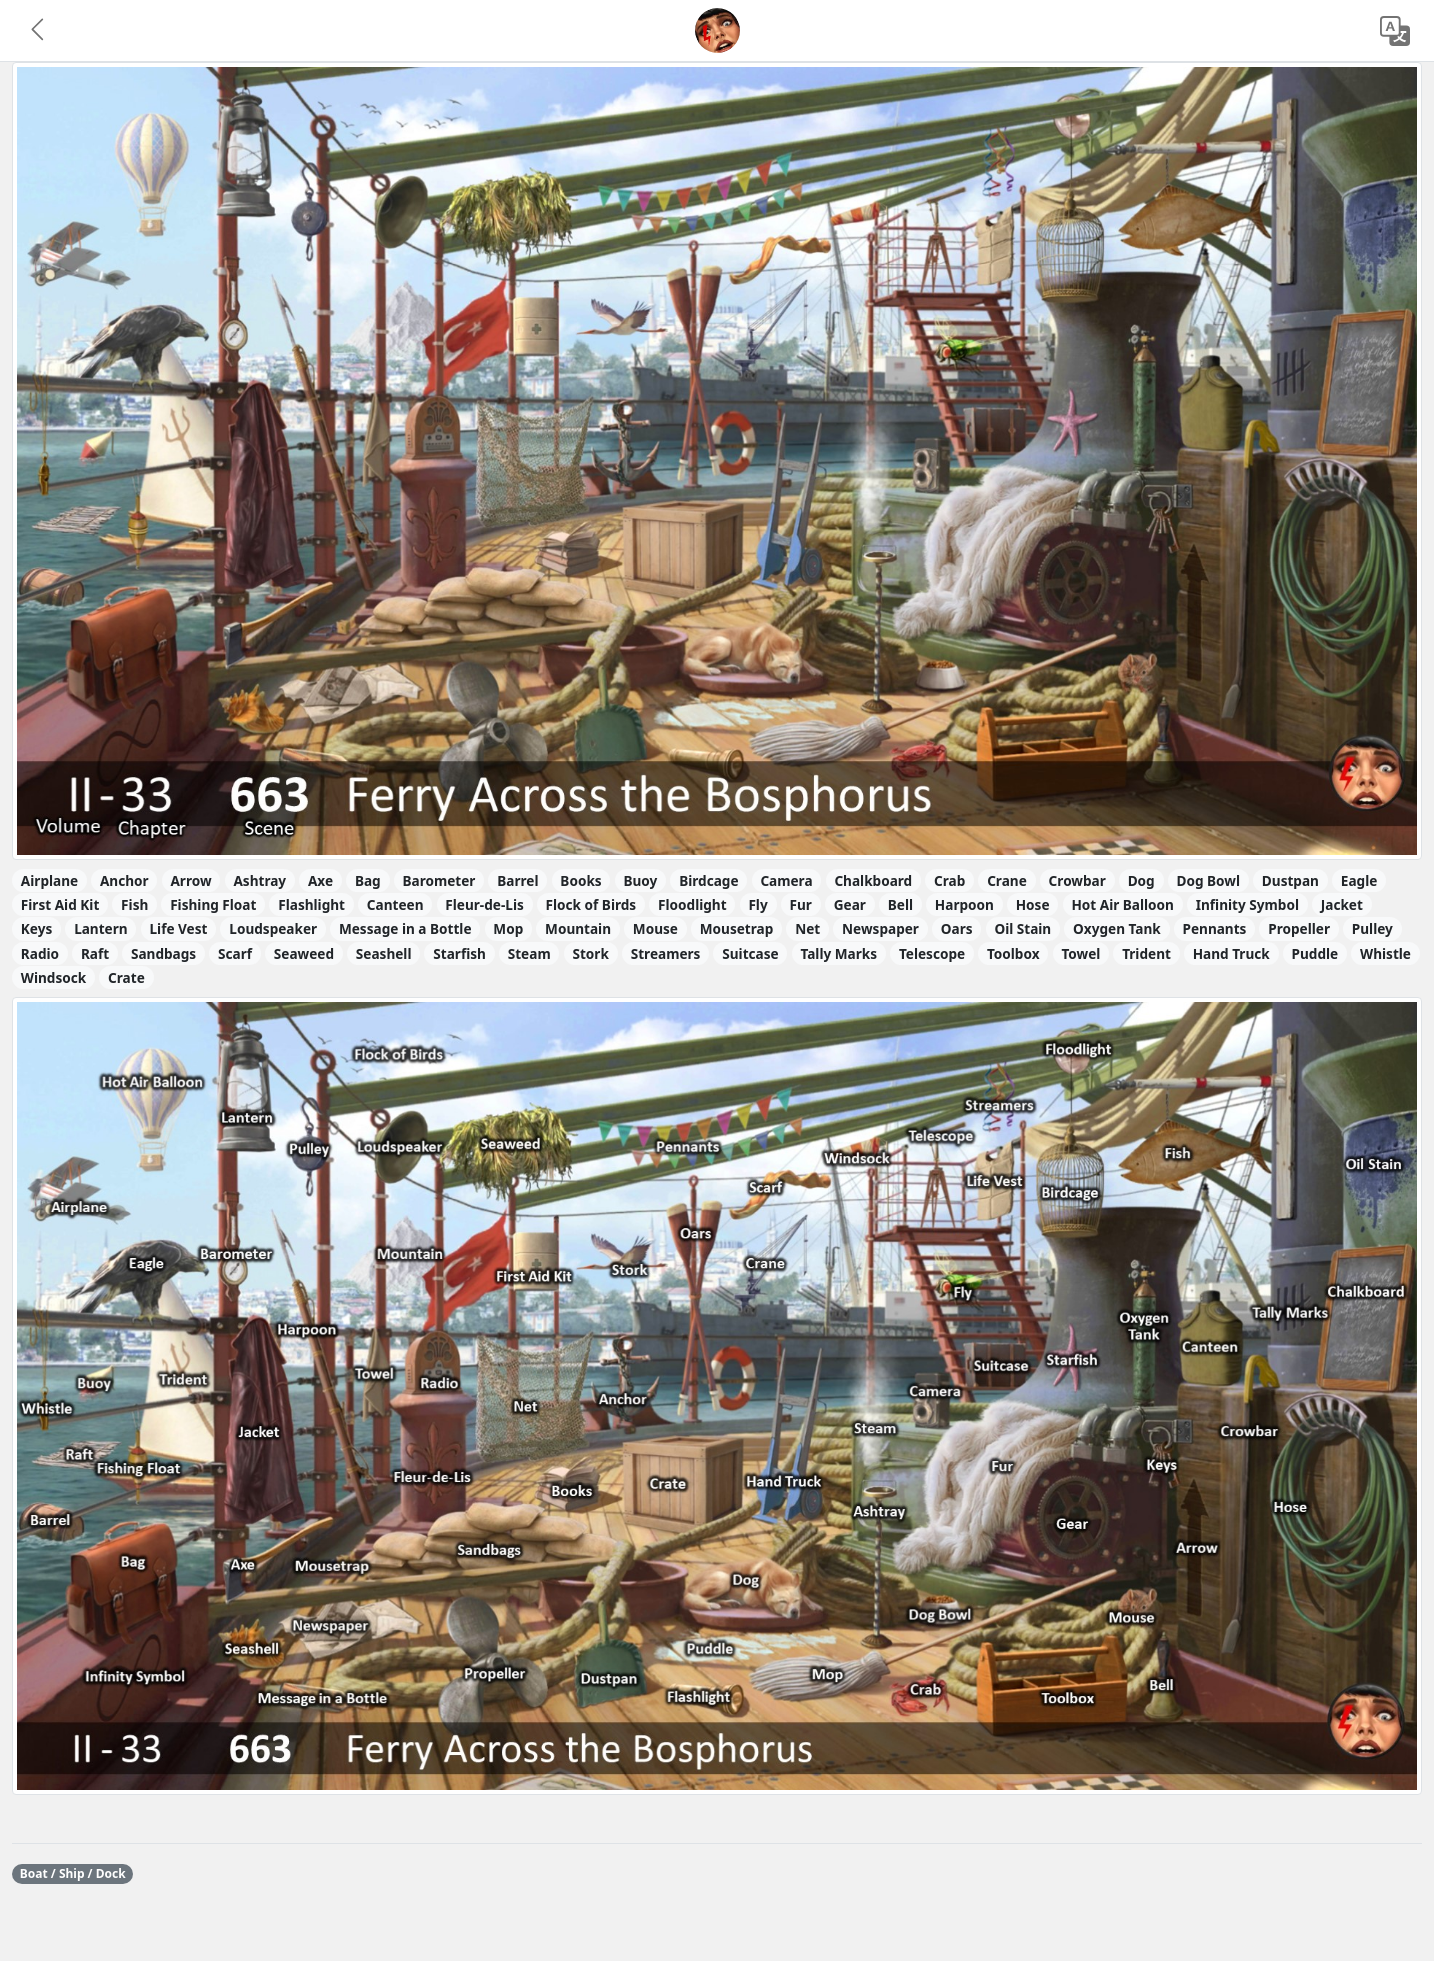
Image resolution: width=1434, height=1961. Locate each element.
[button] (39, 31)
